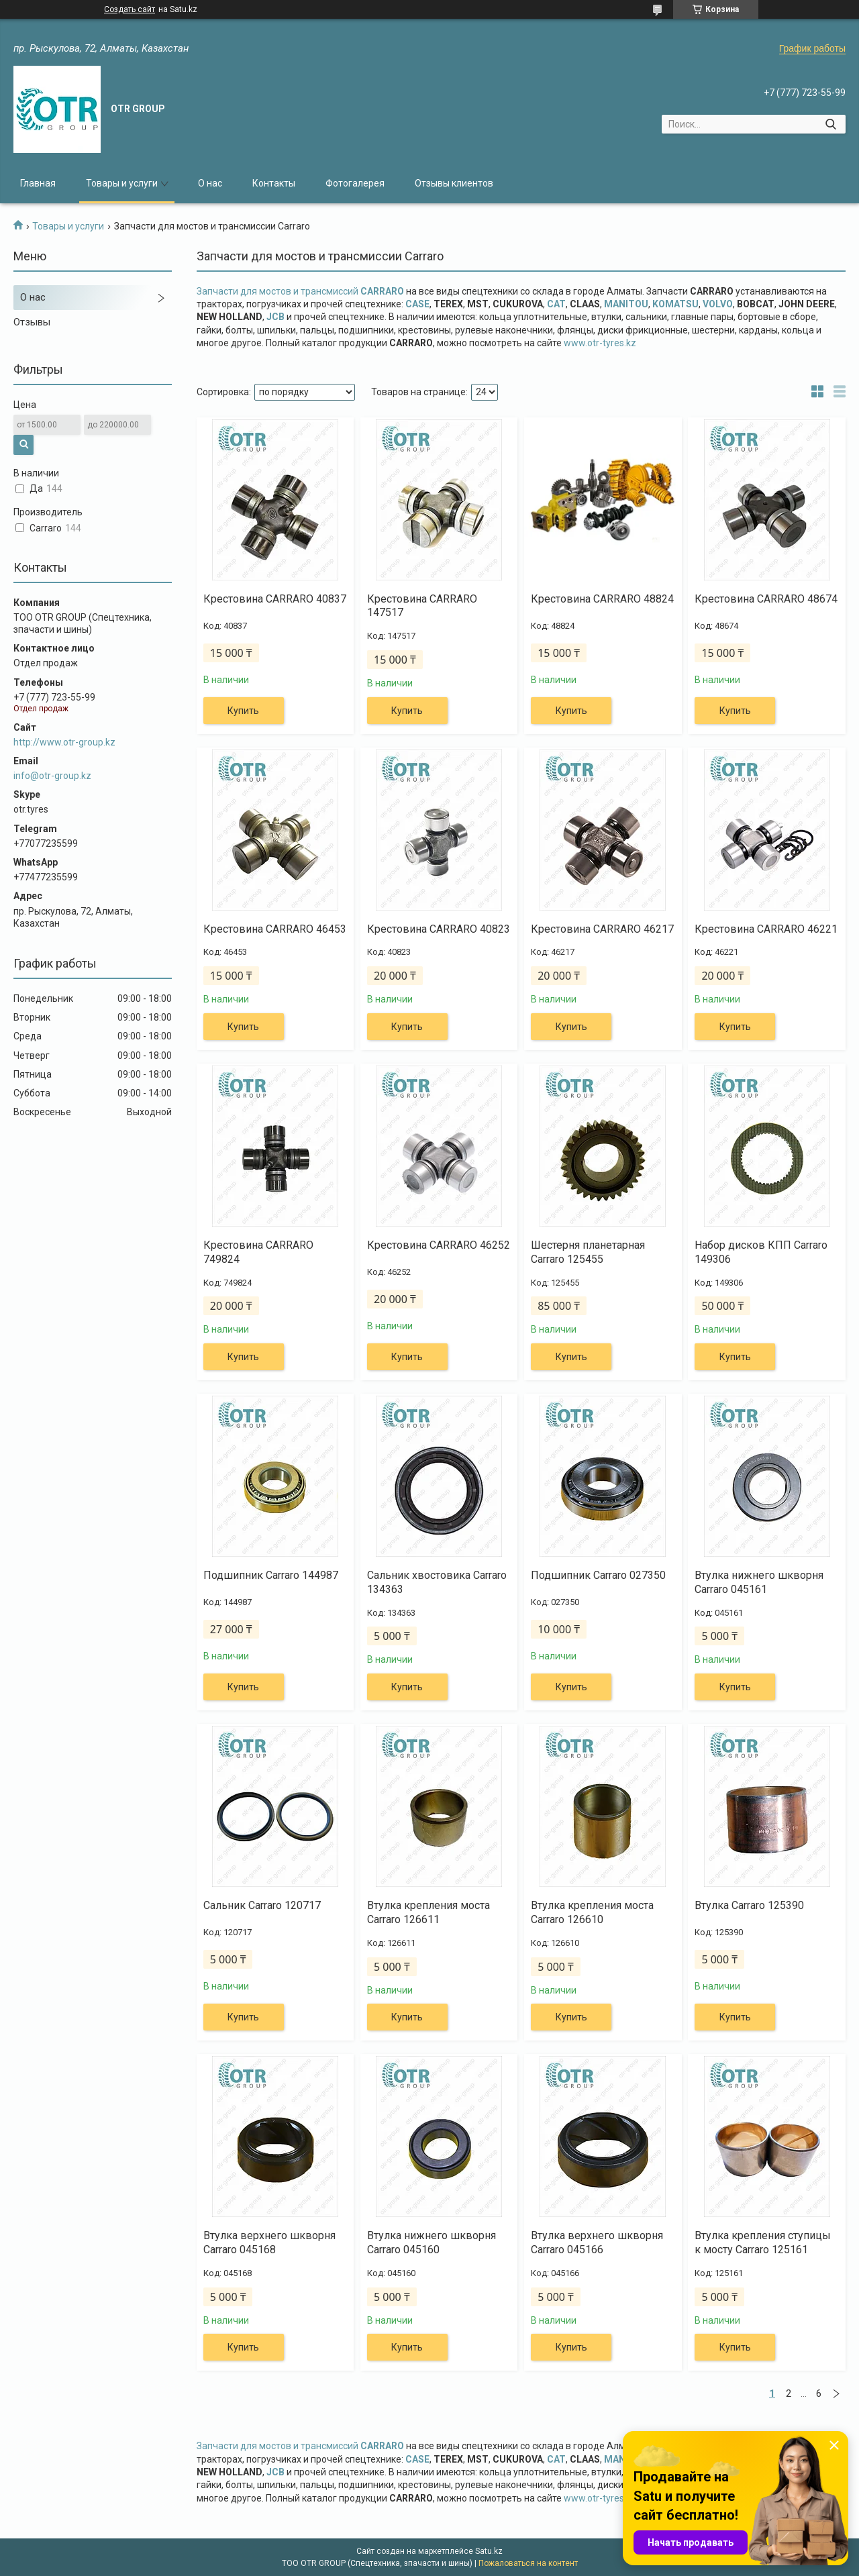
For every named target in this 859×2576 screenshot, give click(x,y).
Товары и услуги (122, 183)
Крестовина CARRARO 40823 (438, 929)
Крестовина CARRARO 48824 (602, 599)
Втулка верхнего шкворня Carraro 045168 (269, 2242)
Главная (38, 183)
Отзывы (31, 322)
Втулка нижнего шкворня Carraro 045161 (759, 1582)
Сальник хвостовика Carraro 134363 (437, 1582)
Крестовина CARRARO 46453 (274, 929)
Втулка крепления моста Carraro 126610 (592, 1912)
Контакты (273, 183)
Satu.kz (489, 2551)
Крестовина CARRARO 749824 (258, 1252)
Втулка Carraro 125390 (749, 1905)
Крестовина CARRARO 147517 (422, 606)
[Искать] (830, 124)
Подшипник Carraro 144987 (270, 1575)
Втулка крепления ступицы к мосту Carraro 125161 (763, 2242)
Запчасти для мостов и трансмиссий (300, 291)
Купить (243, 710)
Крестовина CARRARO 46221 (766, 929)
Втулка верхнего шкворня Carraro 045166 (597, 2242)
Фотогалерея (355, 183)
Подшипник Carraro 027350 (598, 1575)
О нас (210, 183)
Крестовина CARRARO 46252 (438, 1245)
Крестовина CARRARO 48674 (766, 599)
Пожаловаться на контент (528, 2563)
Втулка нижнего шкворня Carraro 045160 (431, 2242)
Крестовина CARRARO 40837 (274, 599)
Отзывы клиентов (454, 183)
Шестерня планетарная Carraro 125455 (588, 1252)
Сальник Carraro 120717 (262, 1905)
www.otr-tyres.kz (600, 343)
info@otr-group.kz (52, 775)
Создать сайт (129, 9)
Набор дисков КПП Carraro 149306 (761, 1252)
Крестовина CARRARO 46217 (602, 929)
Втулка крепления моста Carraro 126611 (428, 1912)
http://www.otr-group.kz (64, 742)
